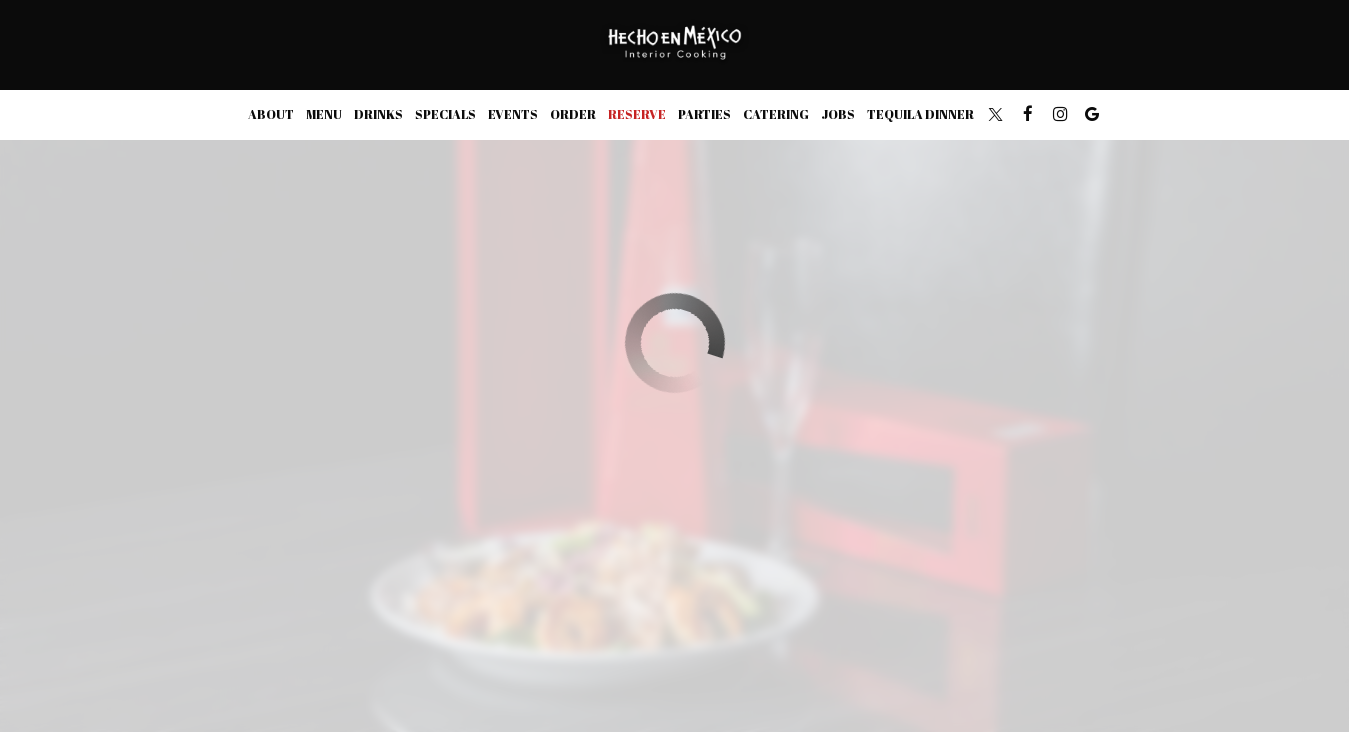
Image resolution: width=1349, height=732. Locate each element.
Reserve (637, 114)
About (271, 114)
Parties (704, 114)
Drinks (378, 114)
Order (573, 114)
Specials (445, 114)
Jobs (838, 114)
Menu (324, 114)
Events (513, 114)
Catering (776, 114)
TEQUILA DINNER (920, 114)
